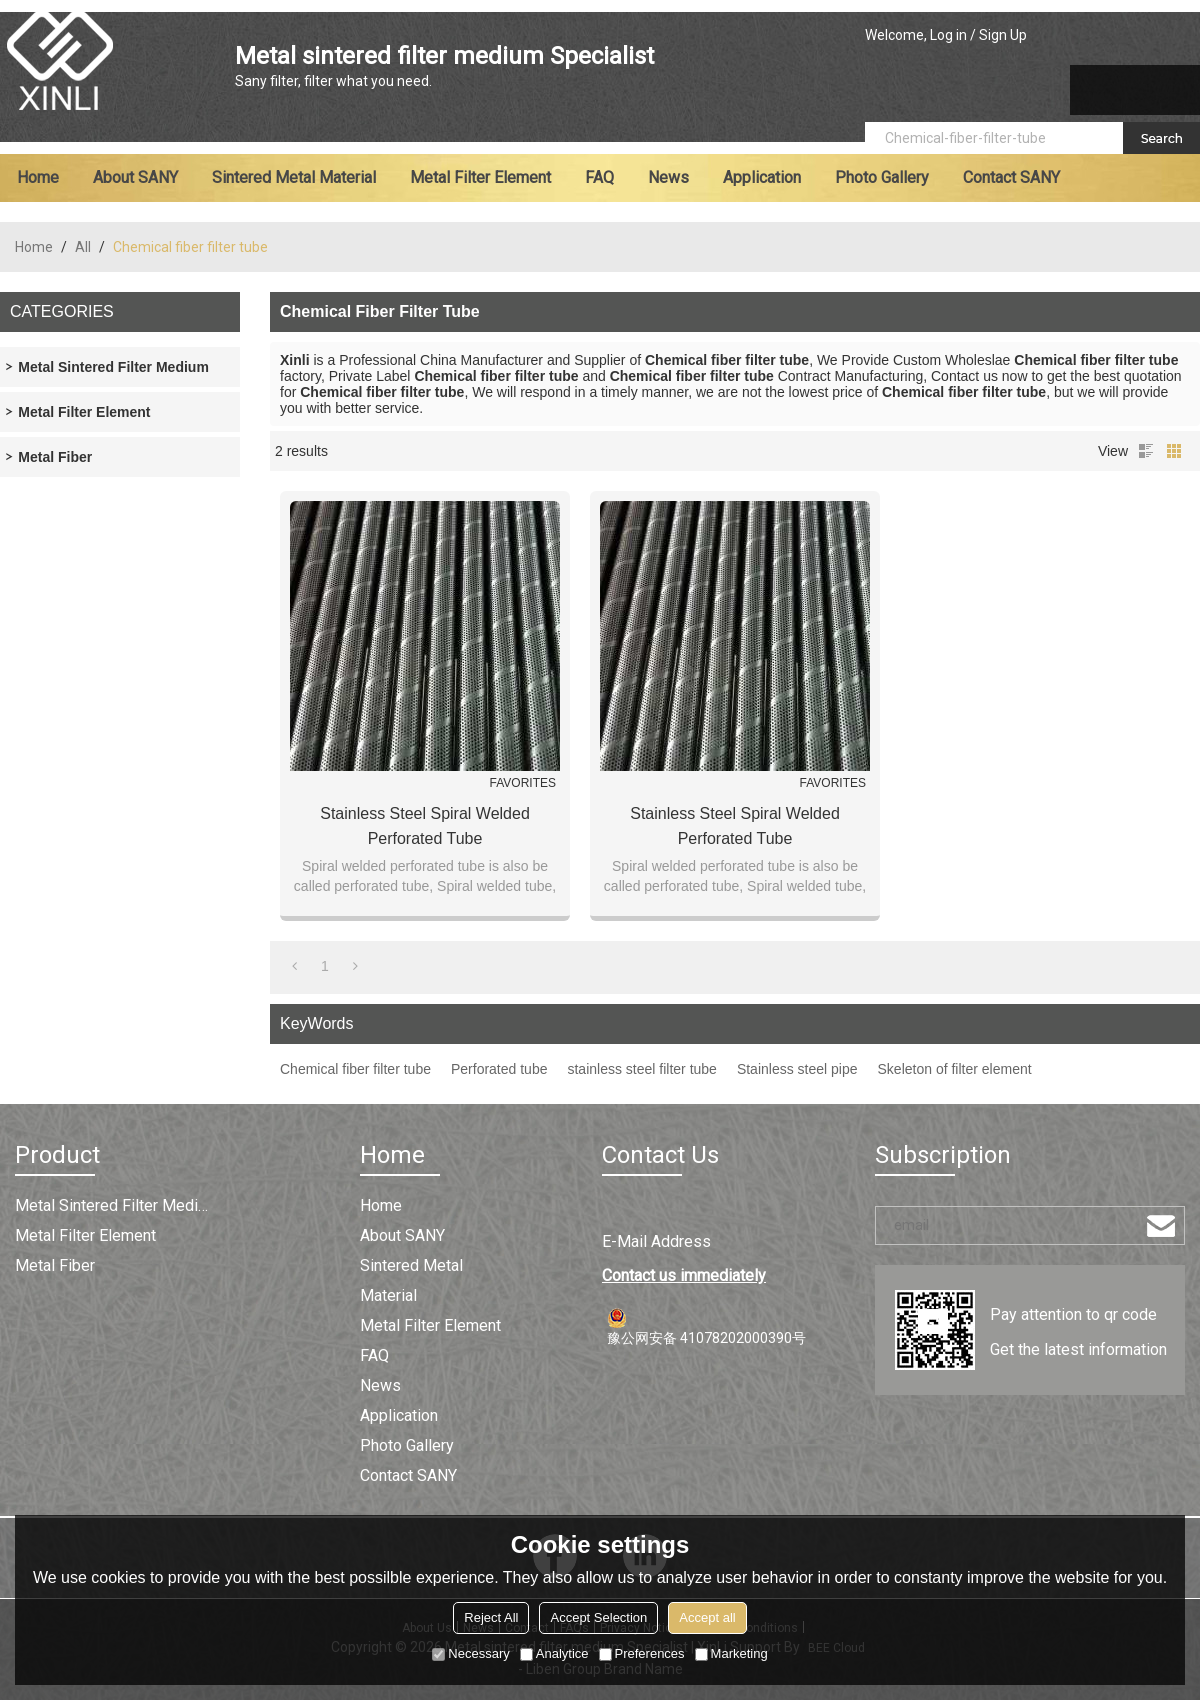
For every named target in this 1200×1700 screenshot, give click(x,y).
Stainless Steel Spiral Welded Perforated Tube (425, 826)
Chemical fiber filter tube (355, 1069)
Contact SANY (1011, 177)
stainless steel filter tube (641, 1069)
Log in (948, 35)
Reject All (491, 1617)
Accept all (707, 1617)
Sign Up (1003, 35)
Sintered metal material (294, 177)
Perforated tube (499, 1069)
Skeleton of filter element (955, 1069)
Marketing (731, 1653)
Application (762, 177)
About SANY (135, 177)
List (1146, 451)
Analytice (554, 1653)
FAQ (599, 177)
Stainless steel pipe (797, 1069)
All (83, 247)
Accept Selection (598, 1617)
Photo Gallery (882, 177)
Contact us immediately (684, 1275)
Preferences (642, 1653)
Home (38, 177)
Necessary (470, 1653)
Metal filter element (480, 177)
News (668, 177)
